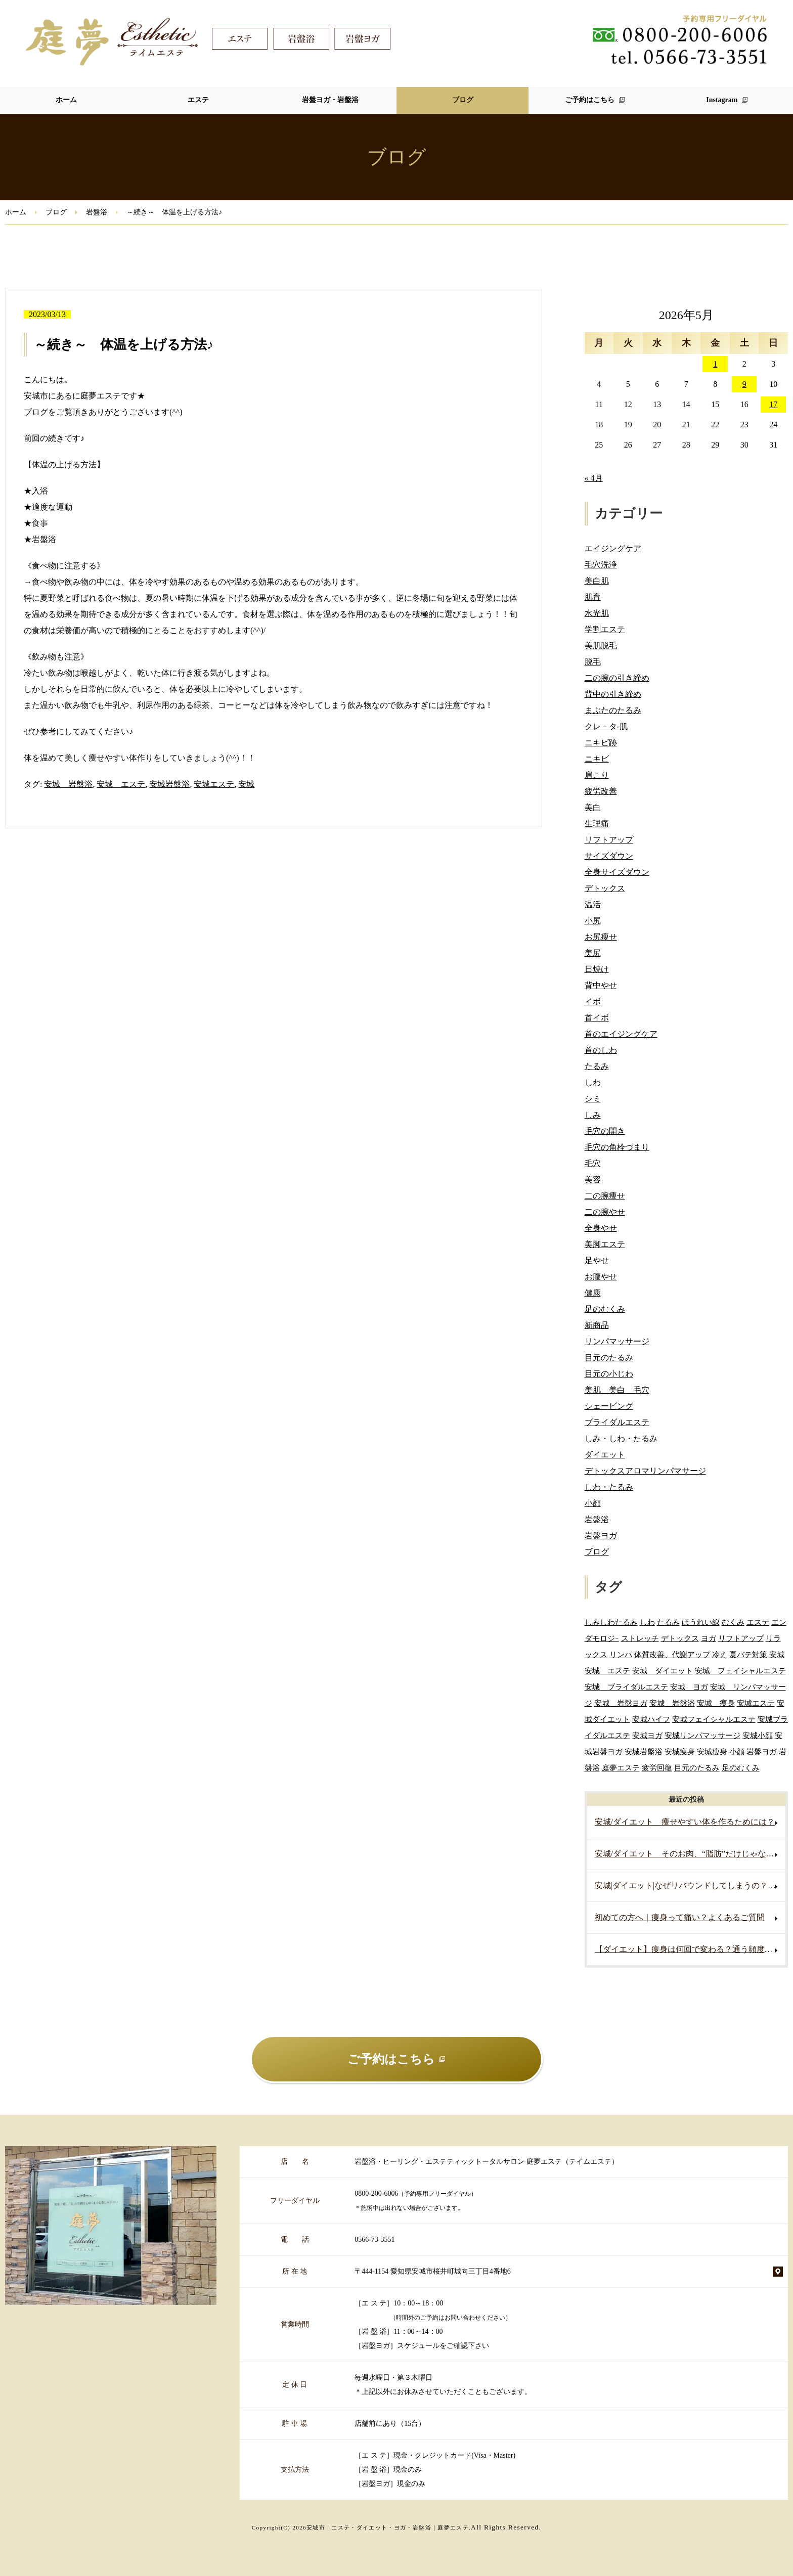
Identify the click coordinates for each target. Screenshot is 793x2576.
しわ (593, 1082)
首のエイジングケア (621, 1034)
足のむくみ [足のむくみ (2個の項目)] (741, 1767)
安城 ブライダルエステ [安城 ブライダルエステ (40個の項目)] (626, 1686)
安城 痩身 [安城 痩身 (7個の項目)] (716, 1703)
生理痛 (597, 823)
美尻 (593, 953)
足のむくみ (605, 1309)
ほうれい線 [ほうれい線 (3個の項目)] (701, 1622)
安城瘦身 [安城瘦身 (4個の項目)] (712, 1751)
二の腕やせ (605, 1212)
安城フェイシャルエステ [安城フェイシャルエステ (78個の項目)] (714, 1719)
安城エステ (214, 784)
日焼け (597, 969)
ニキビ (597, 758)
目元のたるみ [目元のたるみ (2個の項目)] (697, 1767)
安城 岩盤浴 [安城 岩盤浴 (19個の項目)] (672, 1703)
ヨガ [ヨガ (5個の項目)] (708, 1638)
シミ (593, 1098)
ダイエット (605, 1454)
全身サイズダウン (617, 872)
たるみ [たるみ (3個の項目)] (668, 1622)
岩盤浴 (96, 212)
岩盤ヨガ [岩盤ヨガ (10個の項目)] (761, 1751)
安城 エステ (121, 784)
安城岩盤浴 (169, 784)
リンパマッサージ (617, 1341)
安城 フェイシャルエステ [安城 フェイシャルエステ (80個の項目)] (740, 1670)
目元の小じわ (609, 1373)
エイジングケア (613, 548)
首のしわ (601, 1050)
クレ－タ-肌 (606, 726)
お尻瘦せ (601, 936)
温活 (593, 904)
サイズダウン (609, 856)
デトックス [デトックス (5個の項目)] (680, 1638)
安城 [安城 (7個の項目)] (776, 1654)
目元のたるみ (609, 1357)
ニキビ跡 (601, 742)
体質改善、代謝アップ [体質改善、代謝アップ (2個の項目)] (672, 1654)
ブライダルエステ (617, 1422)
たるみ (597, 1066)
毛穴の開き (605, 1131)
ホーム (66, 100)
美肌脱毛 (601, 645)
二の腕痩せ (605, 1195)
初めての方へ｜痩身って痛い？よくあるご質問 (680, 1917)
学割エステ (605, 629)
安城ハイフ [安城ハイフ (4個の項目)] (651, 1719)
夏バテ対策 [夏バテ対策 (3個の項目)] (748, 1654)
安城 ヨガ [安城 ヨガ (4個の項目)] (689, 1686)
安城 (246, 784)
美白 (593, 807)
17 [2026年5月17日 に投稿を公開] (773, 404)
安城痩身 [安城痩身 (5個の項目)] (680, 1751)
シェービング (609, 1406)
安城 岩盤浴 (68, 784)
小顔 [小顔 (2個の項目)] (736, 1751)
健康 (593, 1293)
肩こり (597, 775)
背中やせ (601, 985)
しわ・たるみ (609, 1487)
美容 (593, 1179)
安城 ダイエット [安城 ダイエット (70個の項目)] (662, 1670)
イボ (593, 1001)
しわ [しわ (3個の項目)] (647, 1622)
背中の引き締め (613, 694)
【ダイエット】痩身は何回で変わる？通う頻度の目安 (690, 1949)
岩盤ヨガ (601, 1535)
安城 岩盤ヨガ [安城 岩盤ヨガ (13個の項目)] (620, 1703)
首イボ (597, 1017)
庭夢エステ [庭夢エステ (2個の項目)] (621, 1767)
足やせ (597, 1260)
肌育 (593, 597)
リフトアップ (609, 839)
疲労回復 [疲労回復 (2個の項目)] (657, 1767)
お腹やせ (601, 1276)
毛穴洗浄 (601, 564)
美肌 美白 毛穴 (617, 1390)
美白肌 (597, 580)
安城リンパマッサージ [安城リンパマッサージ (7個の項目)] (702, 1735)
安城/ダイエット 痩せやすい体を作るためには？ (685, 1821)
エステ (198, 100)
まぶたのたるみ (613, 710)
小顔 (593, 1503)
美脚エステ (605, 1244)
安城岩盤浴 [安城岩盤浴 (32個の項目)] (644, 1751)
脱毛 (593, 661)
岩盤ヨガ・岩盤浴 (330, 100)
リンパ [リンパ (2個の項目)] (620, 1654)
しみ (593, 1115)
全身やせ (601, 1228)
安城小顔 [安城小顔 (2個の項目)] (757, 1735)
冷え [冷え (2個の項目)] (719, 1654)
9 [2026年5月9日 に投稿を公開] (744, 384)
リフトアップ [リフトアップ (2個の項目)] (741, 1638)
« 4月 (594, 478)
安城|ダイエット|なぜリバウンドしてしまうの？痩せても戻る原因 (690, 1885)
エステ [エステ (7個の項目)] (757, 1622)
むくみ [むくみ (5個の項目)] (733, 1622)
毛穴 (593, 1163)
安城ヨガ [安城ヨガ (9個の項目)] (647, 1735)
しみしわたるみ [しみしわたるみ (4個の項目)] (611, 1622)
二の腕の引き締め (617, 678)
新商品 (597, 1325)
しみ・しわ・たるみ (621, 1438)
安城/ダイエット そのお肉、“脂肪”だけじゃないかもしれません (690, 1853)
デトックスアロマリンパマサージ (645, 1471)
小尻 (593, 920)
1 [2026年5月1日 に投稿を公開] (715, 364)
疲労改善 (601, 791)
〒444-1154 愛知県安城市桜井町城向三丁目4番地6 (433, 2271)
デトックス (605, 888)
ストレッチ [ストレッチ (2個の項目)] (640, 1638)
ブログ (462, 100)
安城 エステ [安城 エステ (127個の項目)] (607, 1670)
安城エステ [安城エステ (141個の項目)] (756, 1703)
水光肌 (597, 613)
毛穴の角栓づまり (617, 1147)
